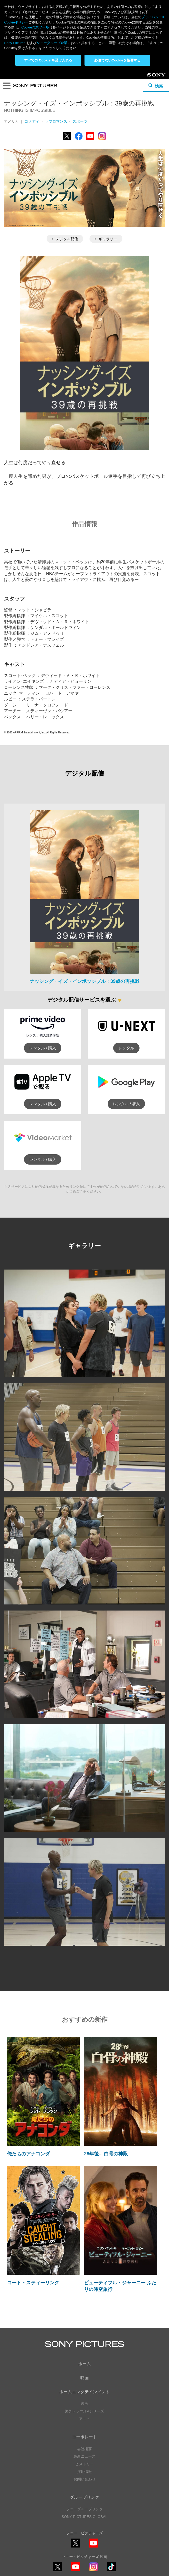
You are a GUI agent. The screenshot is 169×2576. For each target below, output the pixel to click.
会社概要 (84, 2449)
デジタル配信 (65, 239)
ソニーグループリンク (84, 2509)
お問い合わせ (84, 2479)
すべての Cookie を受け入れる (48, 60)
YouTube (93, 2547)
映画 (84, 2378)
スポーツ (80, 121)
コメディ (31, 121)
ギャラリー (106, 239)
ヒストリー (84, 2464)
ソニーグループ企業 (52, 43)
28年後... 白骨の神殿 (106, 2153)
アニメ (84, 2419)
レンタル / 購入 (42, 1048)
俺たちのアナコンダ (28, 2153)
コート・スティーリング (33, 2282)
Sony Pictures (14, 43)
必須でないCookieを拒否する (117, 60)
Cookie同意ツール (35, 27)
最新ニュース (84, 2456)
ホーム (84, 2364)
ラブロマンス (56, 121)
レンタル (126, 1048)
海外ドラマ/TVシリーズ (84, 2411)
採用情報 (84, 2471)
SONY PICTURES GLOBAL (84, 2517)
